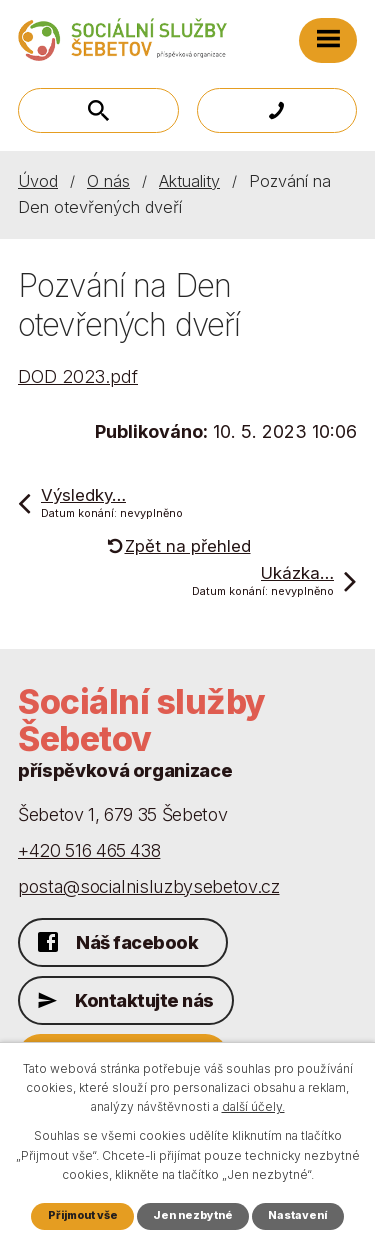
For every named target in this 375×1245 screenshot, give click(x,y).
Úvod (38, 181)
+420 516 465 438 (89, 850)
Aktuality (189, 181)
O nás (108, 181)
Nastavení (297, 1215)
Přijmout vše (83, 1215)
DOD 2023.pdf (78, 376)
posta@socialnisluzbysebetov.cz (149, 886)
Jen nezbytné (193, 1215)
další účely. (253, 1106)
